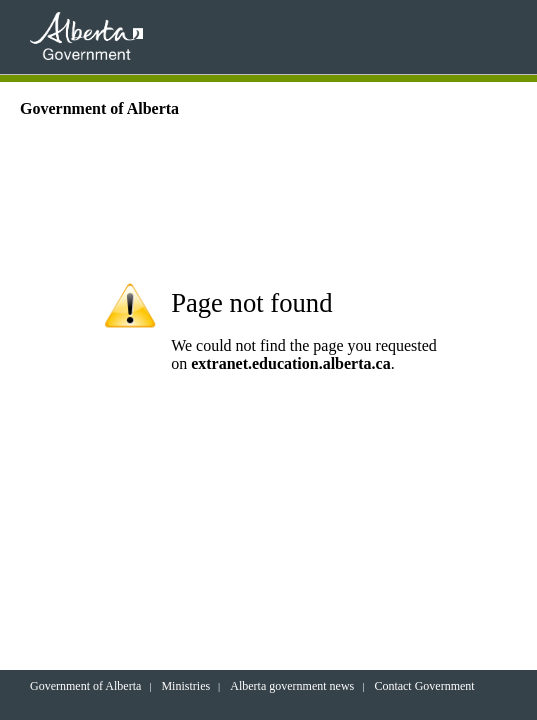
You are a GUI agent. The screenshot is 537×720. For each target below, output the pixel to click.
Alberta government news (292, 686)
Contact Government (424, 686)
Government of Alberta (85, 686)
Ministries (185, 686)
